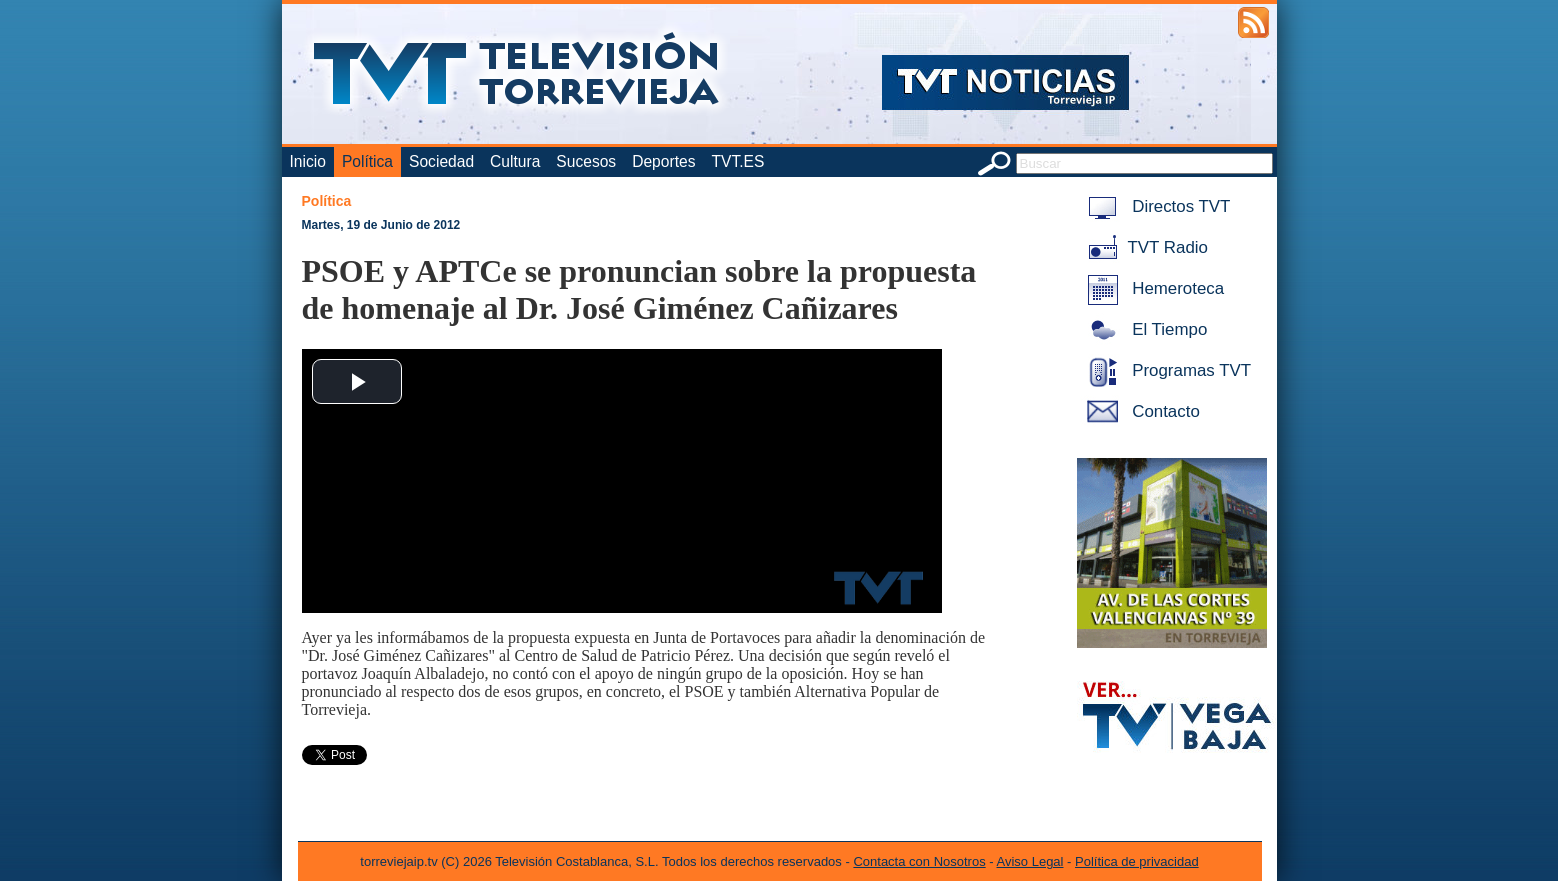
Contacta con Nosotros (919, 861)
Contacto (1140, 411)
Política (367, 161)
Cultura (515, 161)
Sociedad (441, 161)
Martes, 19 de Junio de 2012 (381, 225)
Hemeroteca (1152, 288)
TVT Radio (1144, 247)
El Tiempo (1144, 329)
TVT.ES (737, 161)
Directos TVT (1155, 206)
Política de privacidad (1137, 861)
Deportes (663, 161)
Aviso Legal (1030, 861)
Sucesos (586, 161)
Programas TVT (1166, 370)
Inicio (308, 161)
